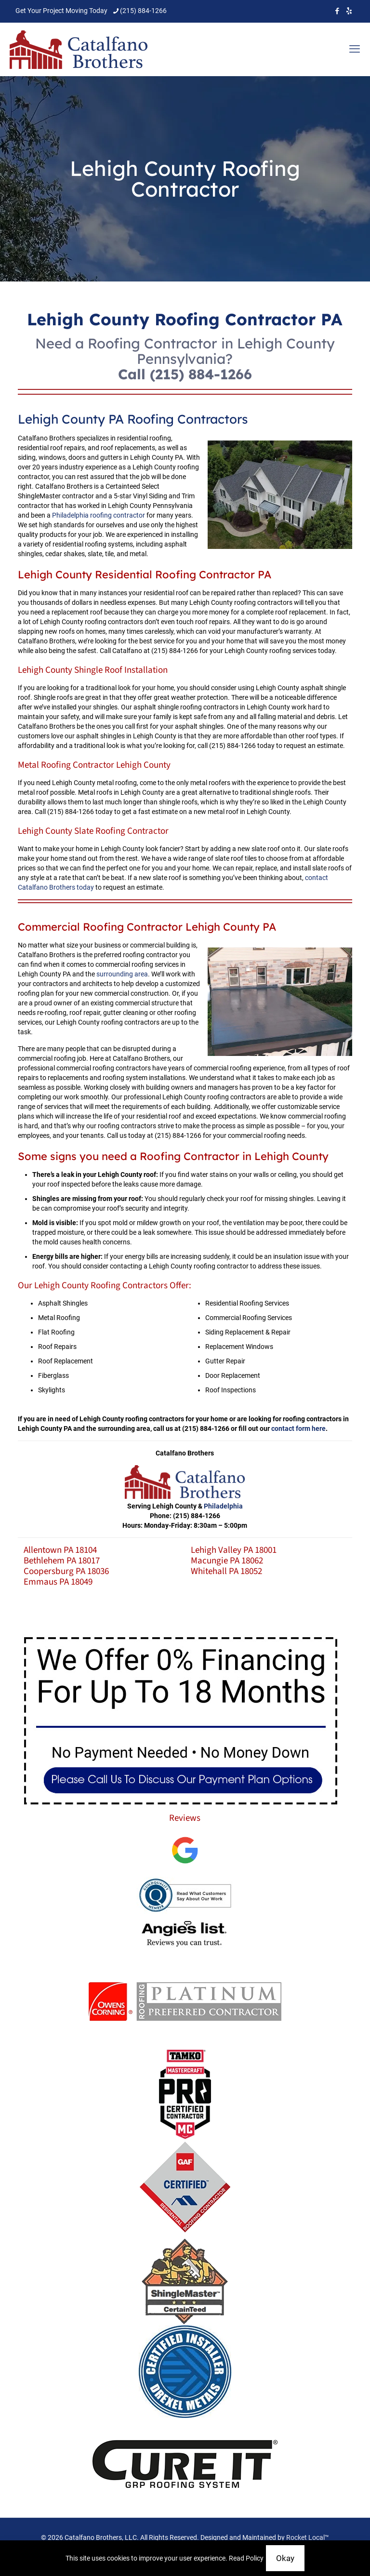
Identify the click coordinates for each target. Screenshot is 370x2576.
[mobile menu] (354, 49)
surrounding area (122, 974)
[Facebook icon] (337, 11)
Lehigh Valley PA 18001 (234, 1550)
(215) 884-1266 (201, 374)
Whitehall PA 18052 (226, 1571)
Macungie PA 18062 (227, 1560)
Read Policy (246, 2558)
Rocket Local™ (307, 2537)
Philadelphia (223, 1506)
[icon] (349, 11)
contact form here (298, 1428)
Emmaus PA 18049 (58, 1581)
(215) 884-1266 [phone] (143, 10)
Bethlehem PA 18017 (62, 1560)
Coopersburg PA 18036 (66, 1571)
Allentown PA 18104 (60, 1550)
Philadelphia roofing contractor (98, 515)
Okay (285, 2558)
